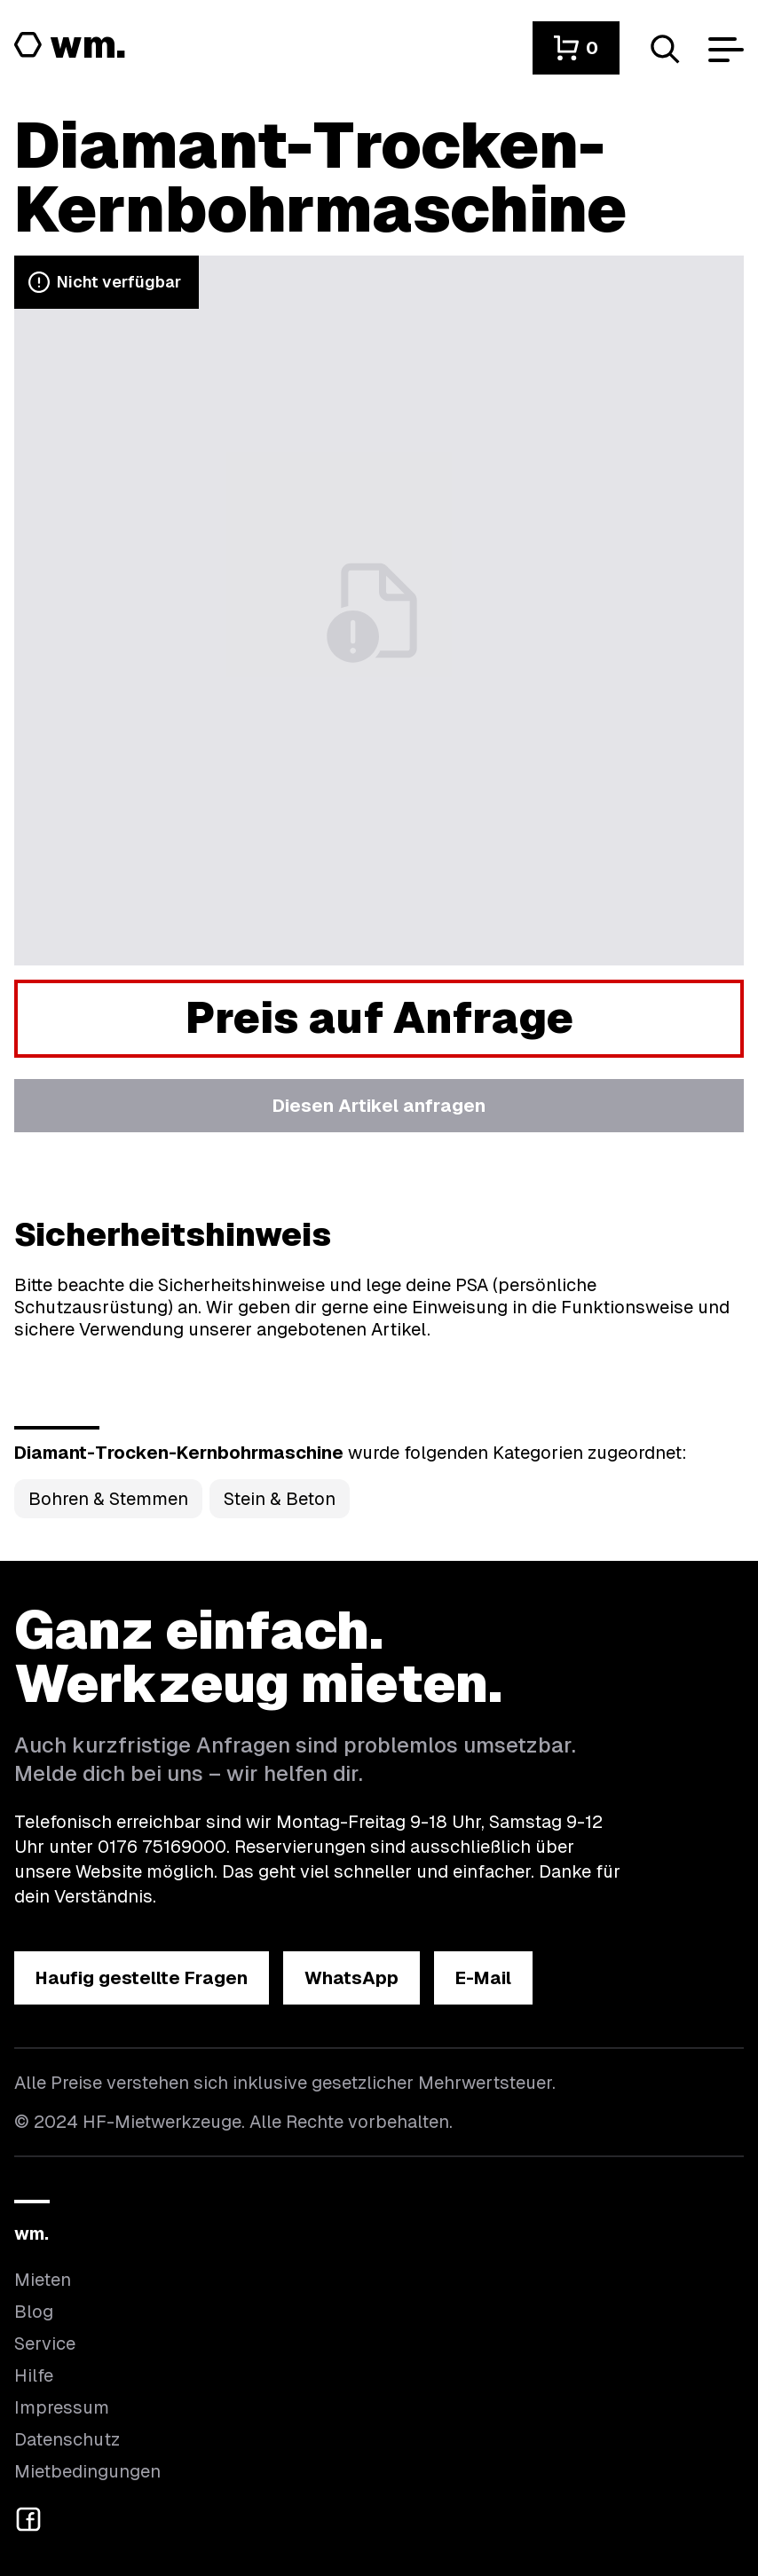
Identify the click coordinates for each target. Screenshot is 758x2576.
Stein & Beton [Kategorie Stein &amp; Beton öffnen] (280, 1499)
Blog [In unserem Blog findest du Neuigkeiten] (33, 2311)
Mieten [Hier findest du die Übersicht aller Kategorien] (42, 2279)
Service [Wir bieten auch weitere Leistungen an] (44, 2343)
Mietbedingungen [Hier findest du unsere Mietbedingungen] (87, 2471)
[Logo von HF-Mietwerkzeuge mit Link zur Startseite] (70, 46)
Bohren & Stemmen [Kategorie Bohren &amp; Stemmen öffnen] (108, 1499)
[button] (576, 48)
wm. (31, 2233)
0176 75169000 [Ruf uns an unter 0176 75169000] (162, 1846)
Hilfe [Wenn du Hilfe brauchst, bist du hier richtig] (33, 2375)
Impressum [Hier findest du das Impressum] (61, 2407)
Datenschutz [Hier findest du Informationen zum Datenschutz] (67, 2439)
